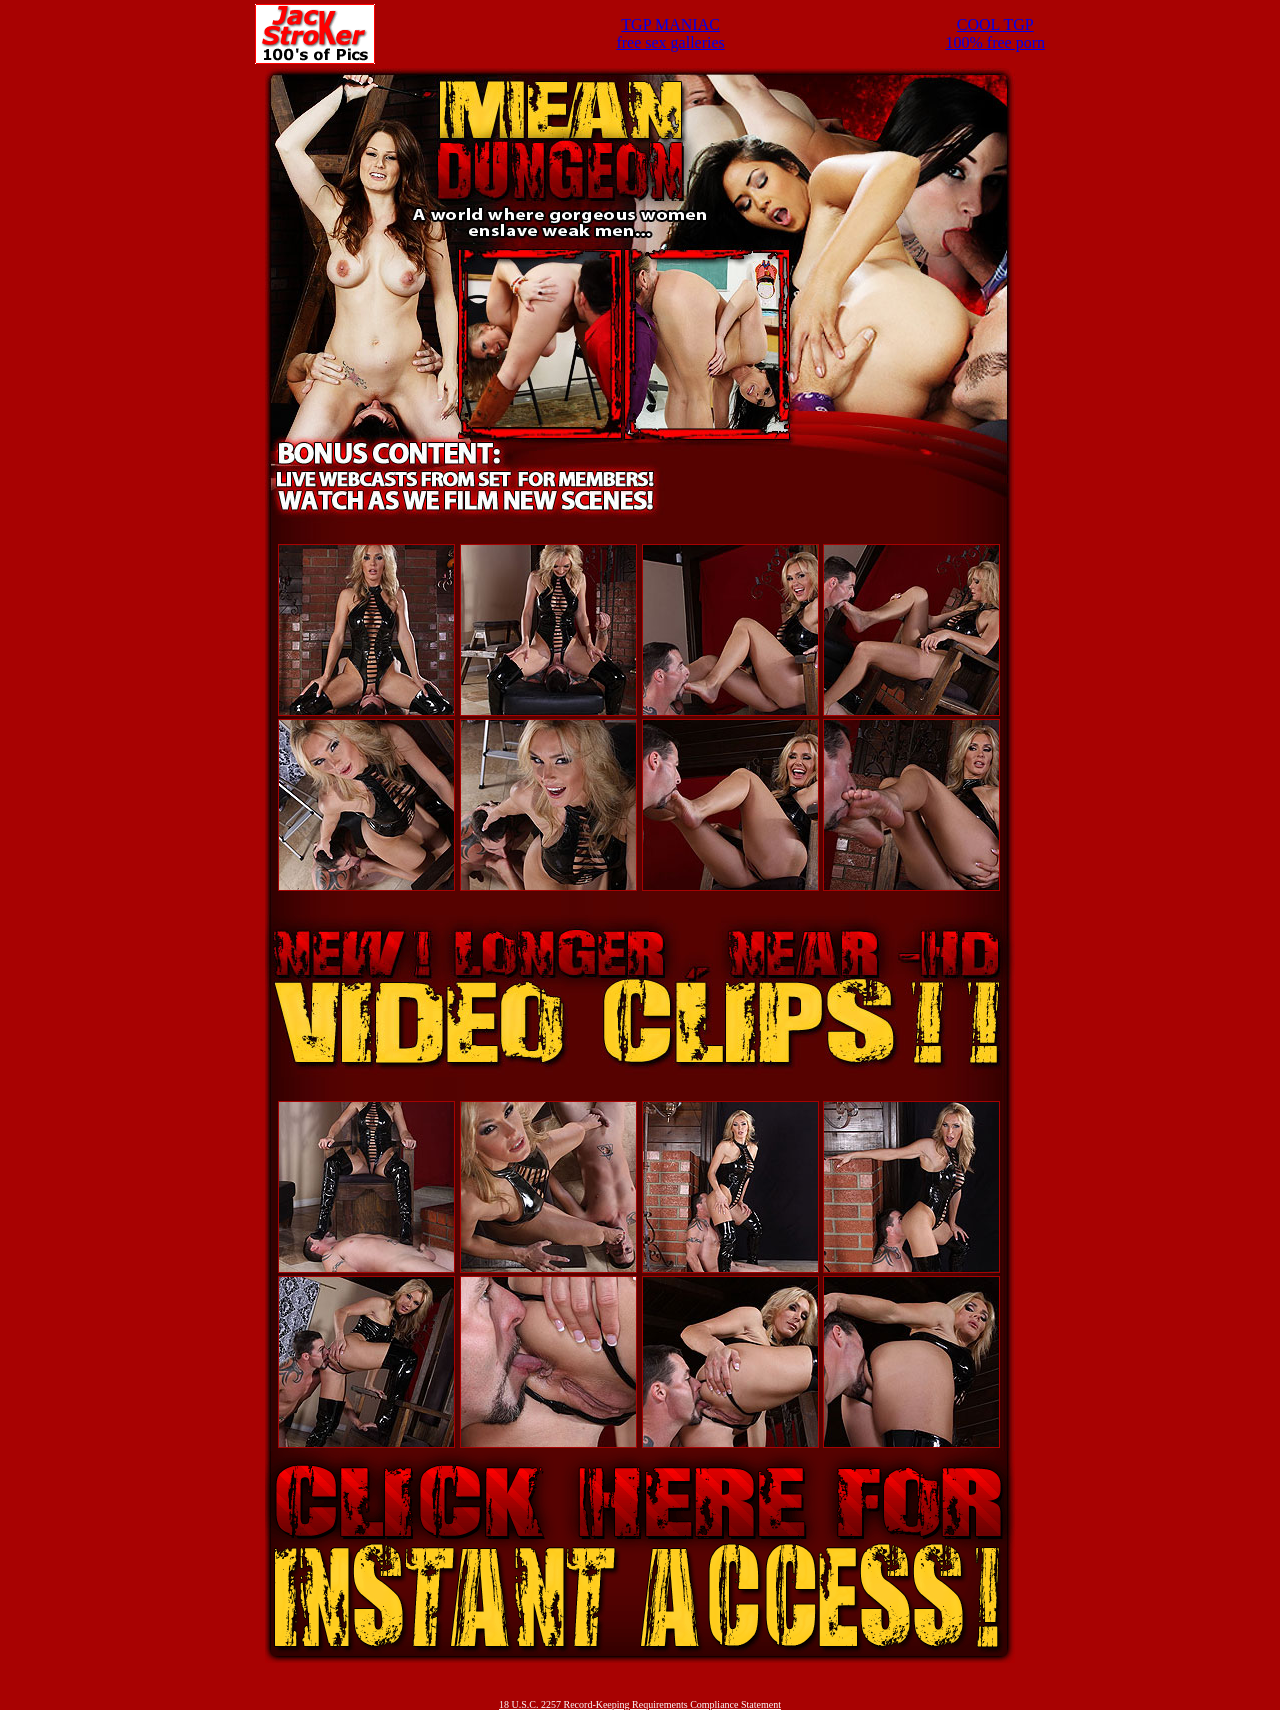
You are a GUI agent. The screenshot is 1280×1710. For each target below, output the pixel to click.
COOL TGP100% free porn (996, 33)
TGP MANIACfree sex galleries (670, 33)
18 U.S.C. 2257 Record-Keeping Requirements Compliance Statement (640, 1704)
